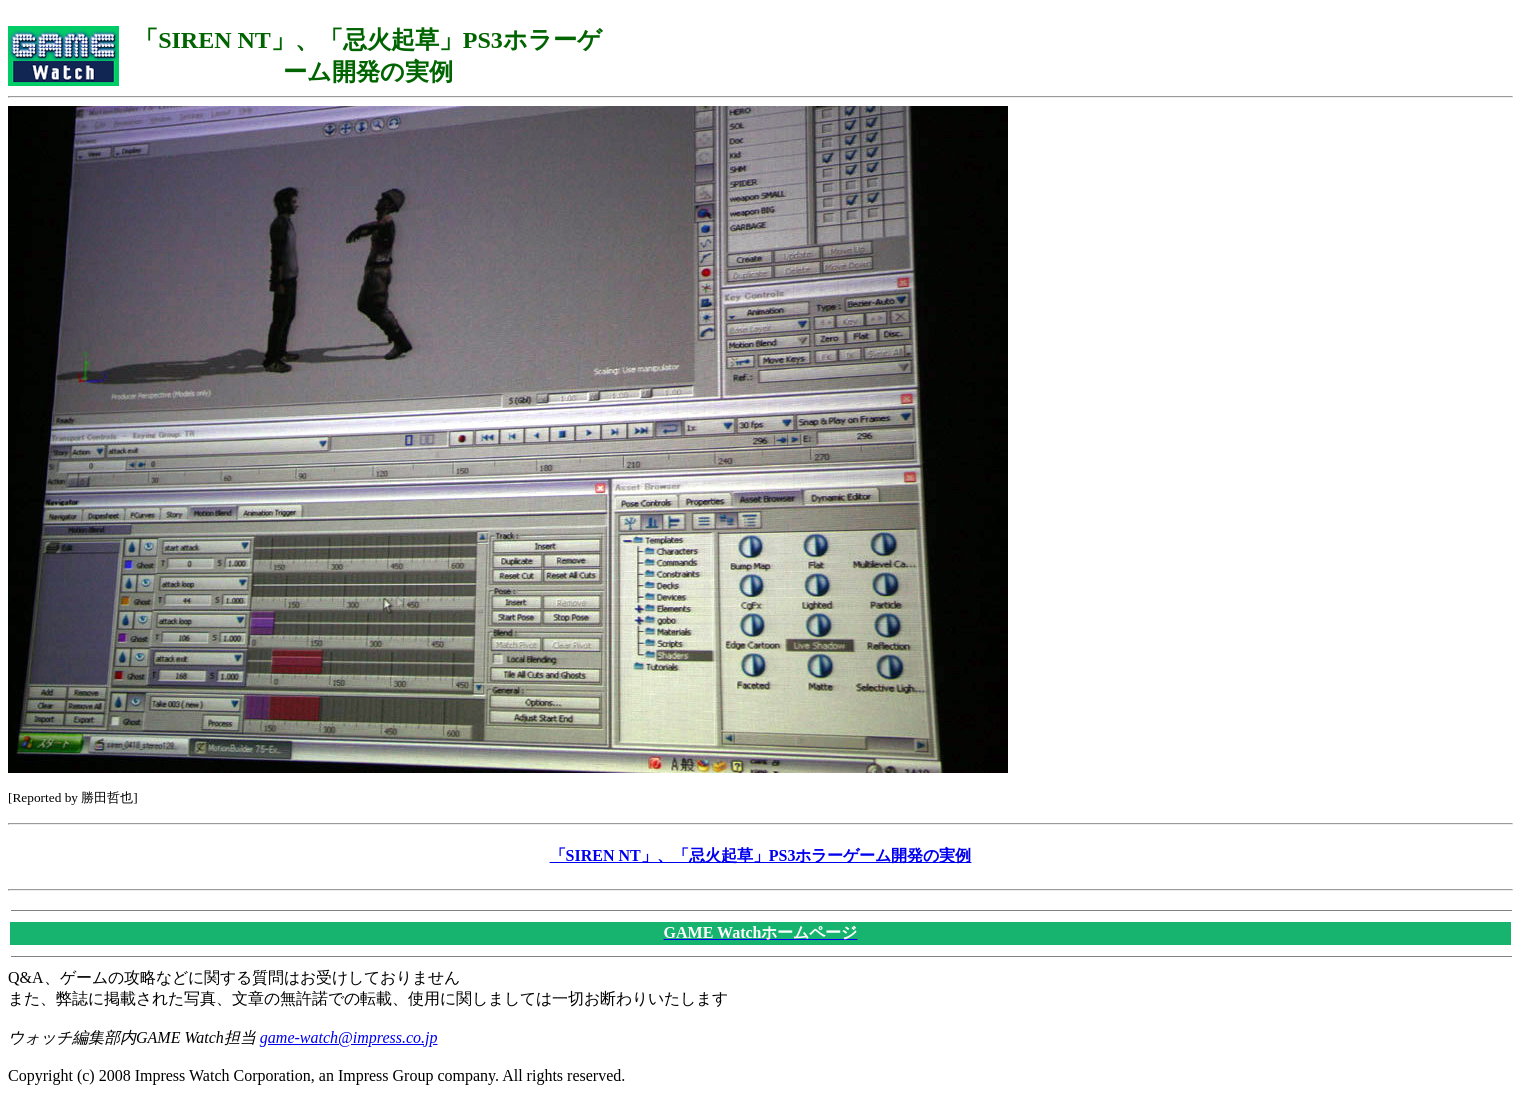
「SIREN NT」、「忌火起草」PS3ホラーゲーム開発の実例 (761, 855)
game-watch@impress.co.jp (349, 1037)
